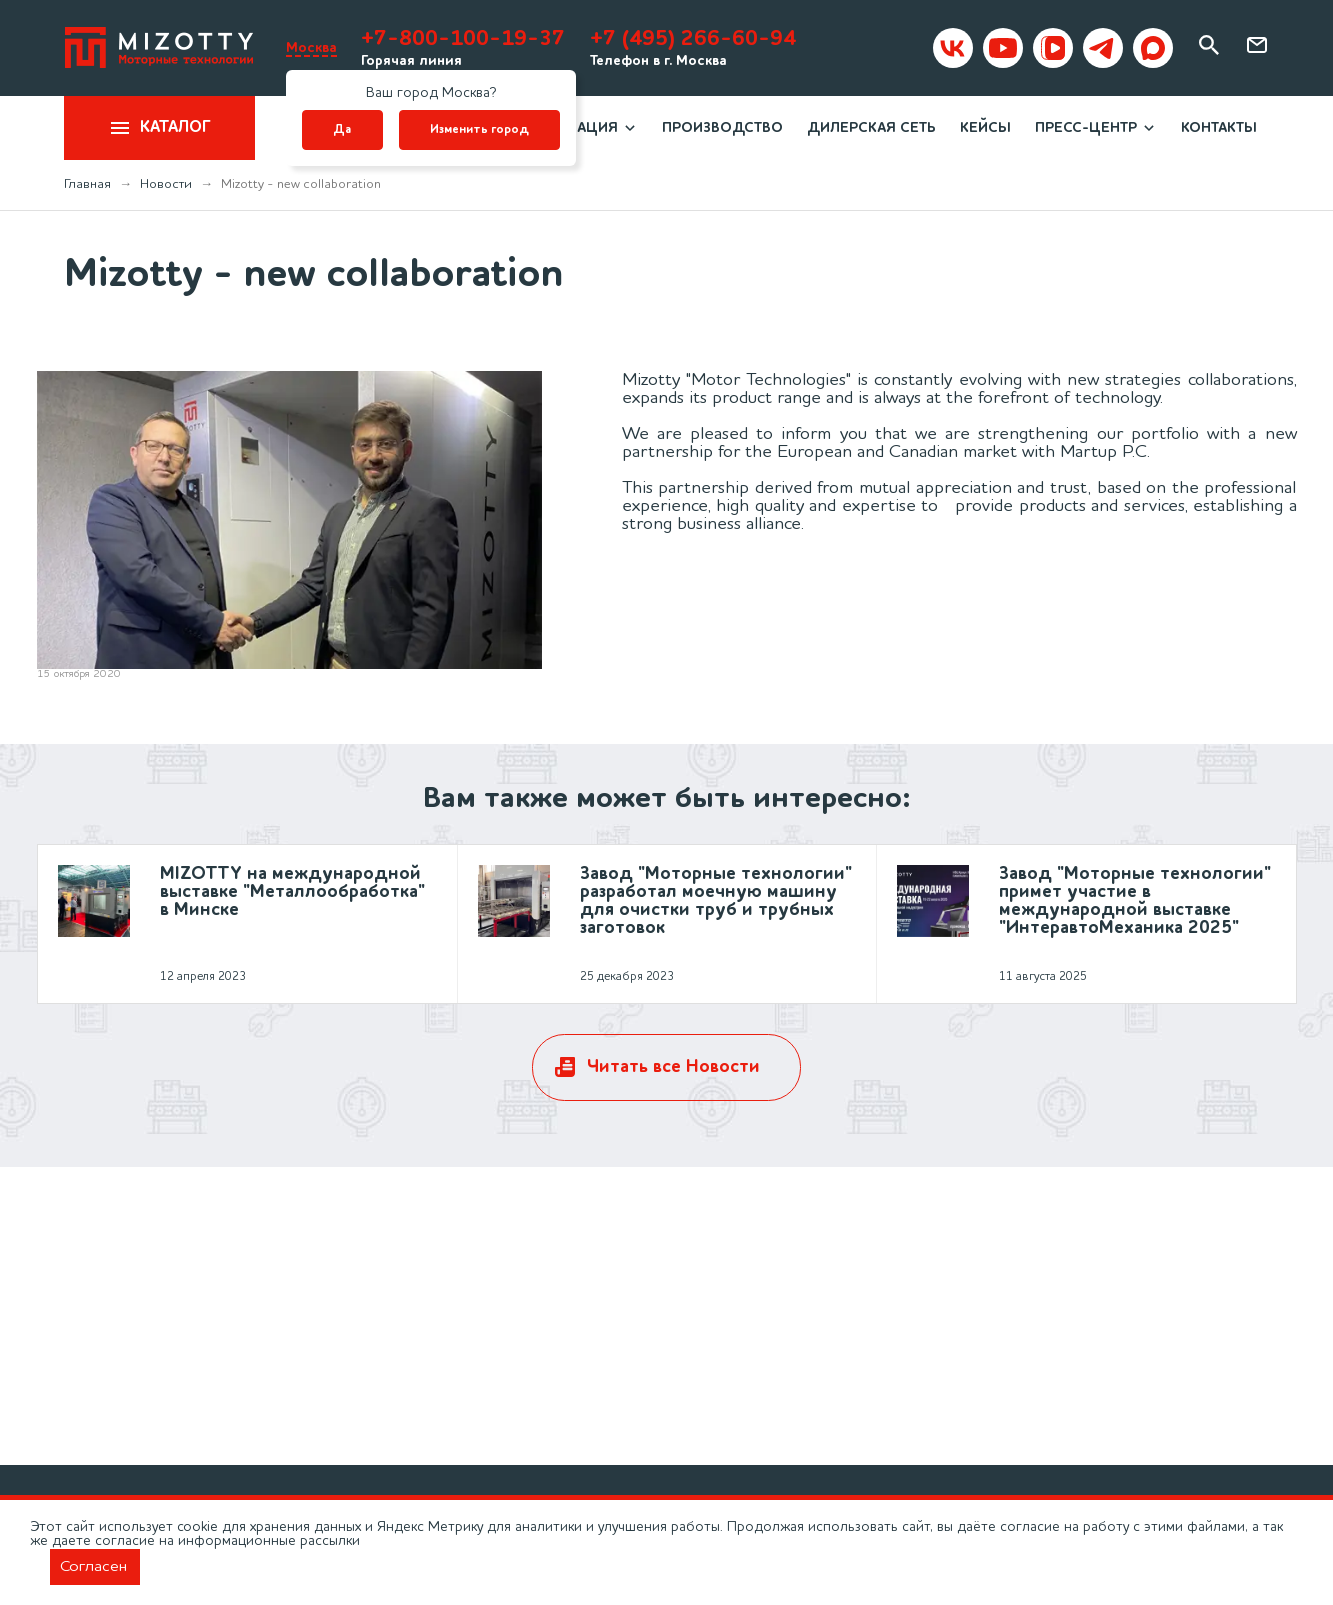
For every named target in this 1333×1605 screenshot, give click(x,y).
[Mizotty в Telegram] (1103, 48)
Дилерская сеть (871, 128)
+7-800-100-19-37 (463, 39)
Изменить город (479, 130)
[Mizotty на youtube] (1003, 48)
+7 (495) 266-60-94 (693, 39)
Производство (722, 128)
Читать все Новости (673, 1067)
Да (342, 130)
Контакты (1219, 128)
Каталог (159, 128)
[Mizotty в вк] (953, 48)
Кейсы (985, 128)
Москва (311, 48)
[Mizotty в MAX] (1153, 48)
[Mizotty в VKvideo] (1053, 48)
